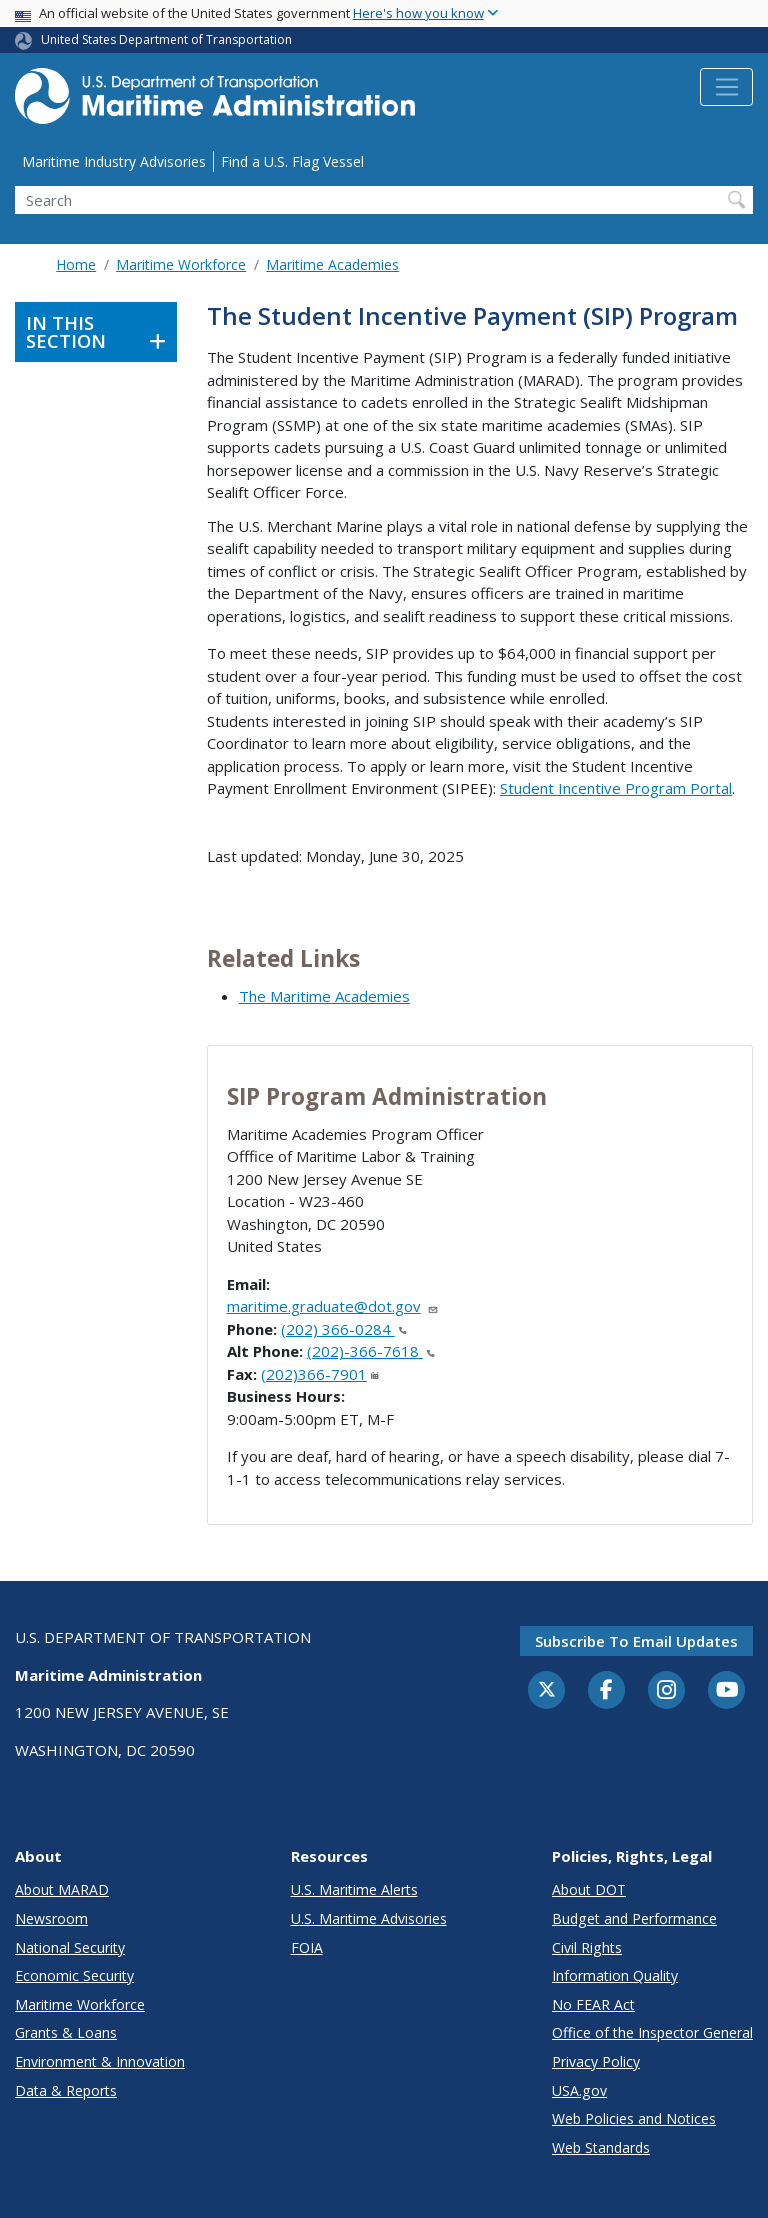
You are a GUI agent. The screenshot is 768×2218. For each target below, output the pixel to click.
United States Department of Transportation (166, 39)
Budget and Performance (634, 1918)
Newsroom (51, 1918)
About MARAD (62, 1889)
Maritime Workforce (181, 264)
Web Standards (601, 2147)
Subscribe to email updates (636, 1641)
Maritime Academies (332, 264)
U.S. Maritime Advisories (369, 1918)
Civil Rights (587, 1947)
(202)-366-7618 (371, 1351)
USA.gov (579, 2090)
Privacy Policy (596, 2061)
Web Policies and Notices (634, 2118)
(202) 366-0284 (344, 1329)
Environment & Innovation (100, 2061)
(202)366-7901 (320, 1374)
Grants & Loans (66, 2032)
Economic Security (74, 1975)
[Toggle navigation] (726, 87)
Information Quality (615, 1975)
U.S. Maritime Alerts (354, 1889)
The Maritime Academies (324, 996)
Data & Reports (66, 2090)
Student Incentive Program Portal (616, 788)
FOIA (307, 1947)
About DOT (589, 1889)
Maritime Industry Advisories (114, 161)
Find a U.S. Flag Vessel (292, 161)
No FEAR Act (593, 2004)
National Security (70, 1947)
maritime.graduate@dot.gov (333, 1306)
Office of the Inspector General (652, 2032)
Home (76, 264)
